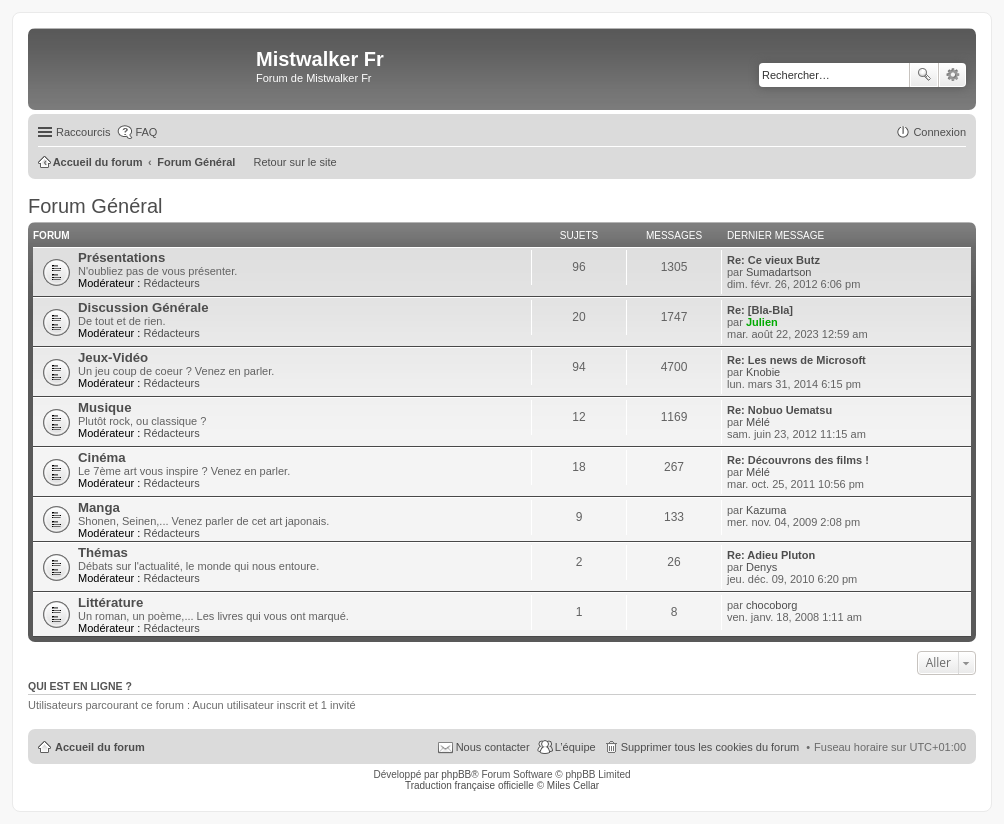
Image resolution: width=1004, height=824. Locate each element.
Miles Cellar (573, 785)
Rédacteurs (171, 283)
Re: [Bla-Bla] (760, 310)
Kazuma (766, 510)
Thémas (103, 552)
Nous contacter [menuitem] (493, 747)
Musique (104, 407)
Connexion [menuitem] (939, 132)
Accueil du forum (100, 747)
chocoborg (771, 605)
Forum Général (95, 206)
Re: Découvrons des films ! (798, 460)
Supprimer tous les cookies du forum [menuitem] (710, 747)
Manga (99, 507)
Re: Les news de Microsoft (796, 360)
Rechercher (924, 75)
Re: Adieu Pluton (771, 555)
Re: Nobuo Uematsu (779, 410)
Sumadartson (778, 272)
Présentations (121, 257)
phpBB (456, 774)
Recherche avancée (952, 75)
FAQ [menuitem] (146, 132)
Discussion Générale (143, 307)
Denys (761, 567)
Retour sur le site (294, 162)
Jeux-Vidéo (113, 357)
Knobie (763, 372)
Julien (762, 322)
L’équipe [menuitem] (575, 747)
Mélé (758, 422)
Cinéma (102, 457)
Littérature (110, 602)
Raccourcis (83, 132)
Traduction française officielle (469, 785)
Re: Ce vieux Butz (773, 260)
